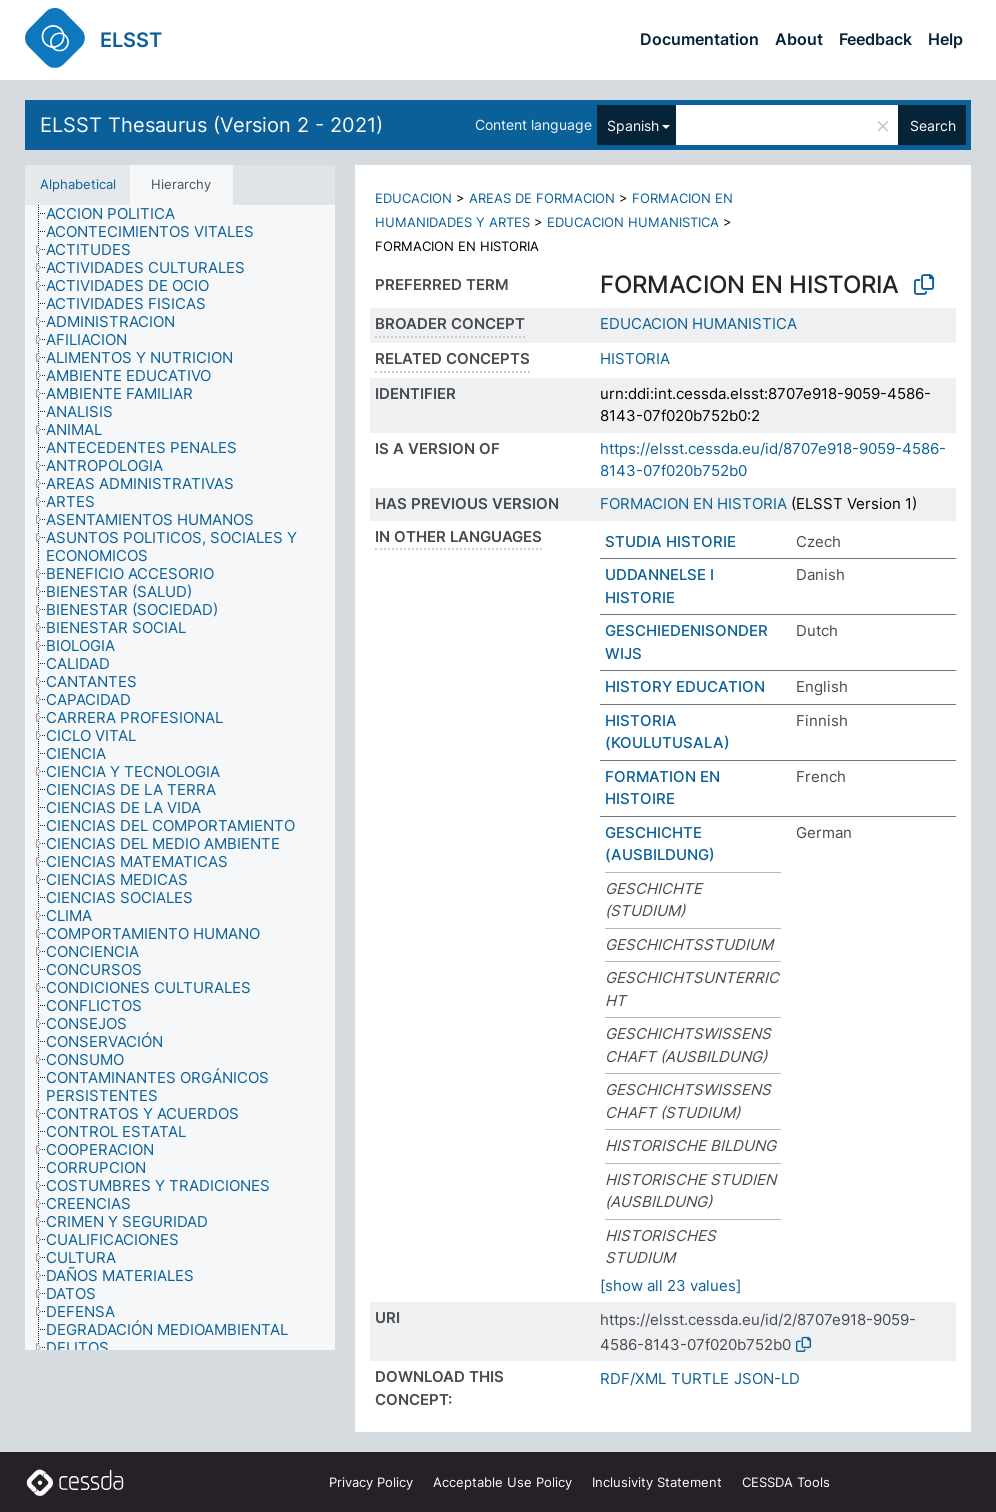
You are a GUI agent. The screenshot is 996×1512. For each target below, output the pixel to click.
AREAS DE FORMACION (542, 198)
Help (945, 39)
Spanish (633, 125)
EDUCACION (413, 198)
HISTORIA (635, 358)
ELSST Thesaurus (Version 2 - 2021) (211, 125)
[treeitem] (119, 214)
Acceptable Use (502, 1482)
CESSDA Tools (786, 1482)
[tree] (180, 777)
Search (933, 125)
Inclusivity (657, 1482)
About (799, 39)
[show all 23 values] (670, 1285)
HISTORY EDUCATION (685, 686)
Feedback (875, 39)
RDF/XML (633, 1378)
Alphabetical (78, 184)
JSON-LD (767, 1378)
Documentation (699, 39)
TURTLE (700, 1378)
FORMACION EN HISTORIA (693, 503)
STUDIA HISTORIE (670, 541)
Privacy (371, 1482)
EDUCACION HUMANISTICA (633, 222)
